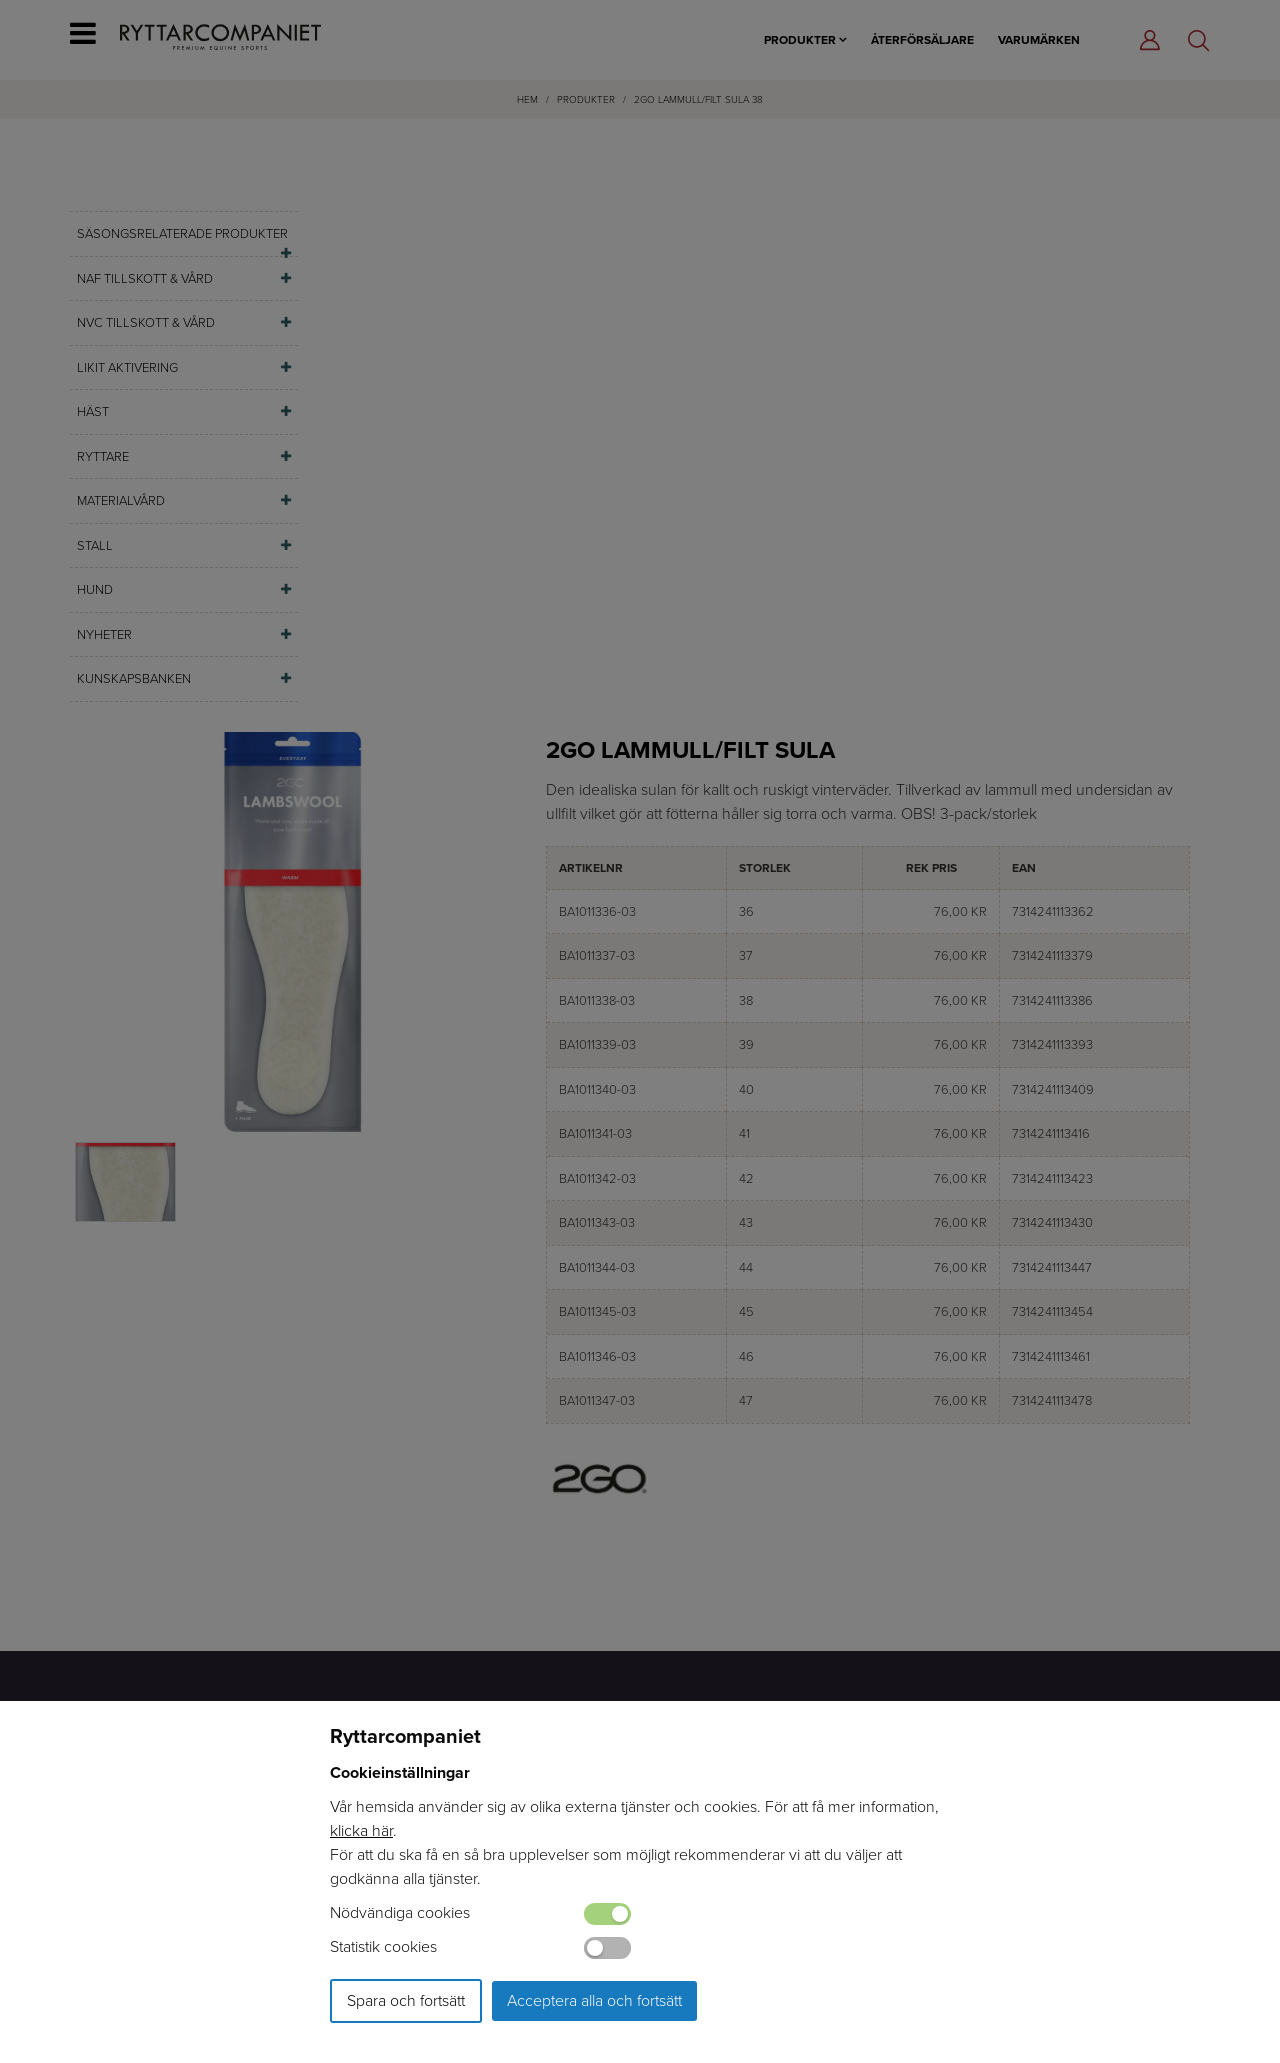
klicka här (361, 1830)
